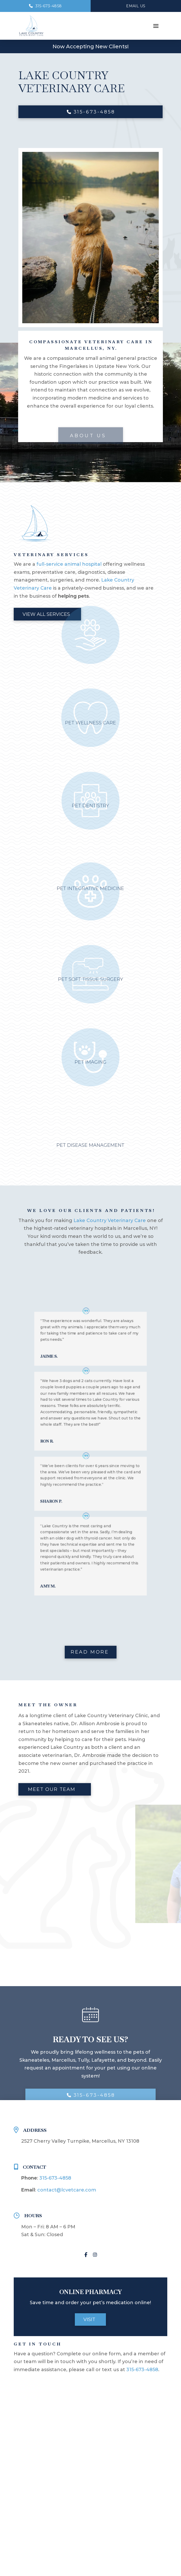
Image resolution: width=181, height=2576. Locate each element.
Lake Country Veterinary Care (110, 1220)
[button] (156, 26)
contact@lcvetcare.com (66, 2190)
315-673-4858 (55, 2178)
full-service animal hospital (69, 564)
